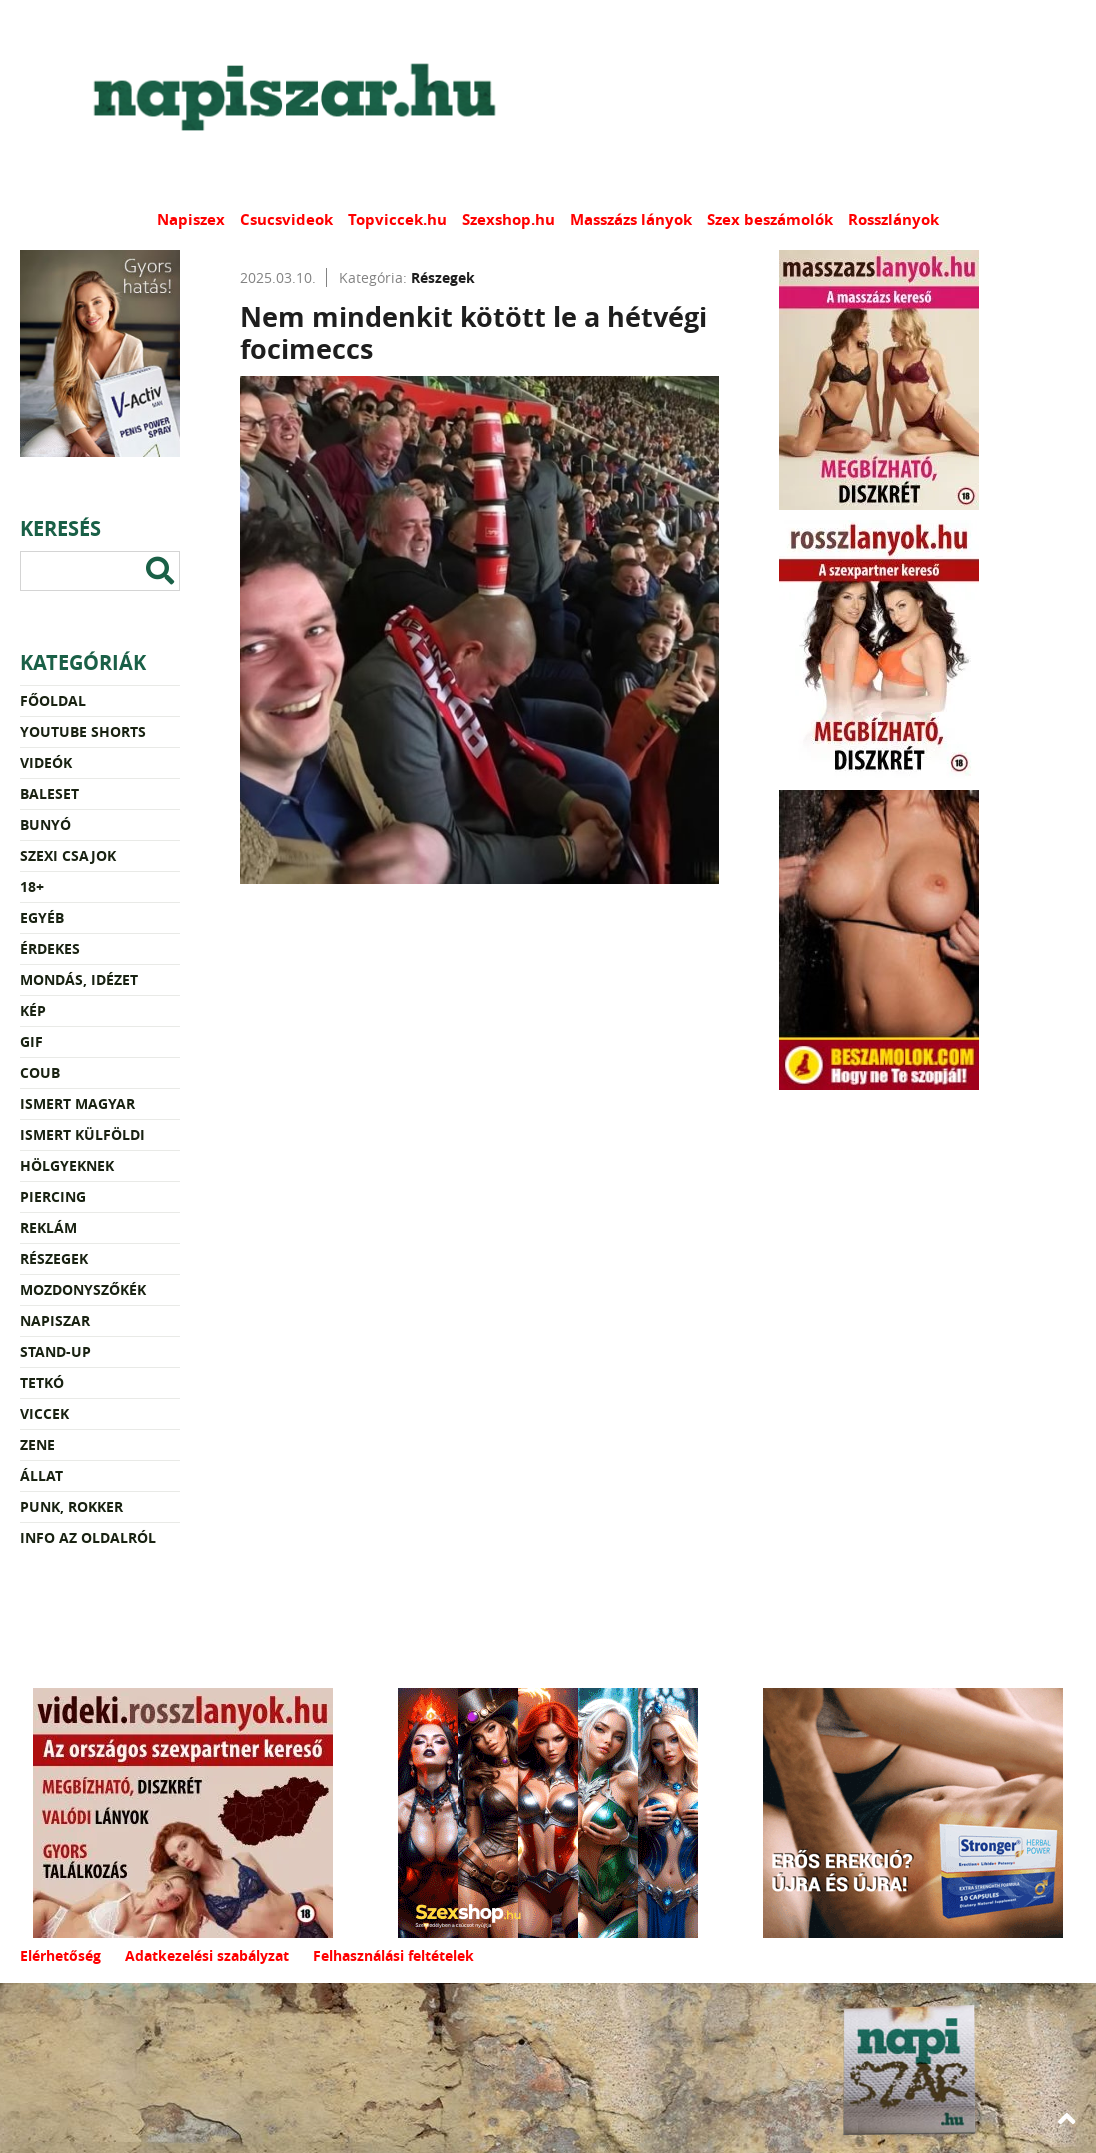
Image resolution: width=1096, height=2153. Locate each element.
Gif (31, 1041)
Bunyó (45, 824)
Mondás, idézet (79, 979)
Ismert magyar (77, 1103)
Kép (33, 1010)
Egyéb (42, 917)
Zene (37, 1444)
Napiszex (191, 219)
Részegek (54, 1258)
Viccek (44, 1413)
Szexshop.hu (508, 219)
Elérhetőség (60, 1955)
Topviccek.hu (397, 219)
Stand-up (55, 1351)
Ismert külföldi (82, 1134)
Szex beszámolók (770, 219)
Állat (41, 1475)
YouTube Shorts (83, 731)
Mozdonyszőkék (83, 1289)
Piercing (53, 1196)
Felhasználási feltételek (393, 1955)
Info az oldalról (88, 1537)
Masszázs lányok (631, 219)
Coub (40, 1072)
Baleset (49, 793)
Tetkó (42, 1382)
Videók (46, 762)
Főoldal (53, 700)
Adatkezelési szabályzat (207, 1955)
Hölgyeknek (67, 1165)
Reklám (48, 1227)
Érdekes (50, 948)
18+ (32, 886)
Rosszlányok (893, 219)
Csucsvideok (286, 219)
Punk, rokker (71, 1506)
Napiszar (55, 1320)
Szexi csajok (68, 855)
